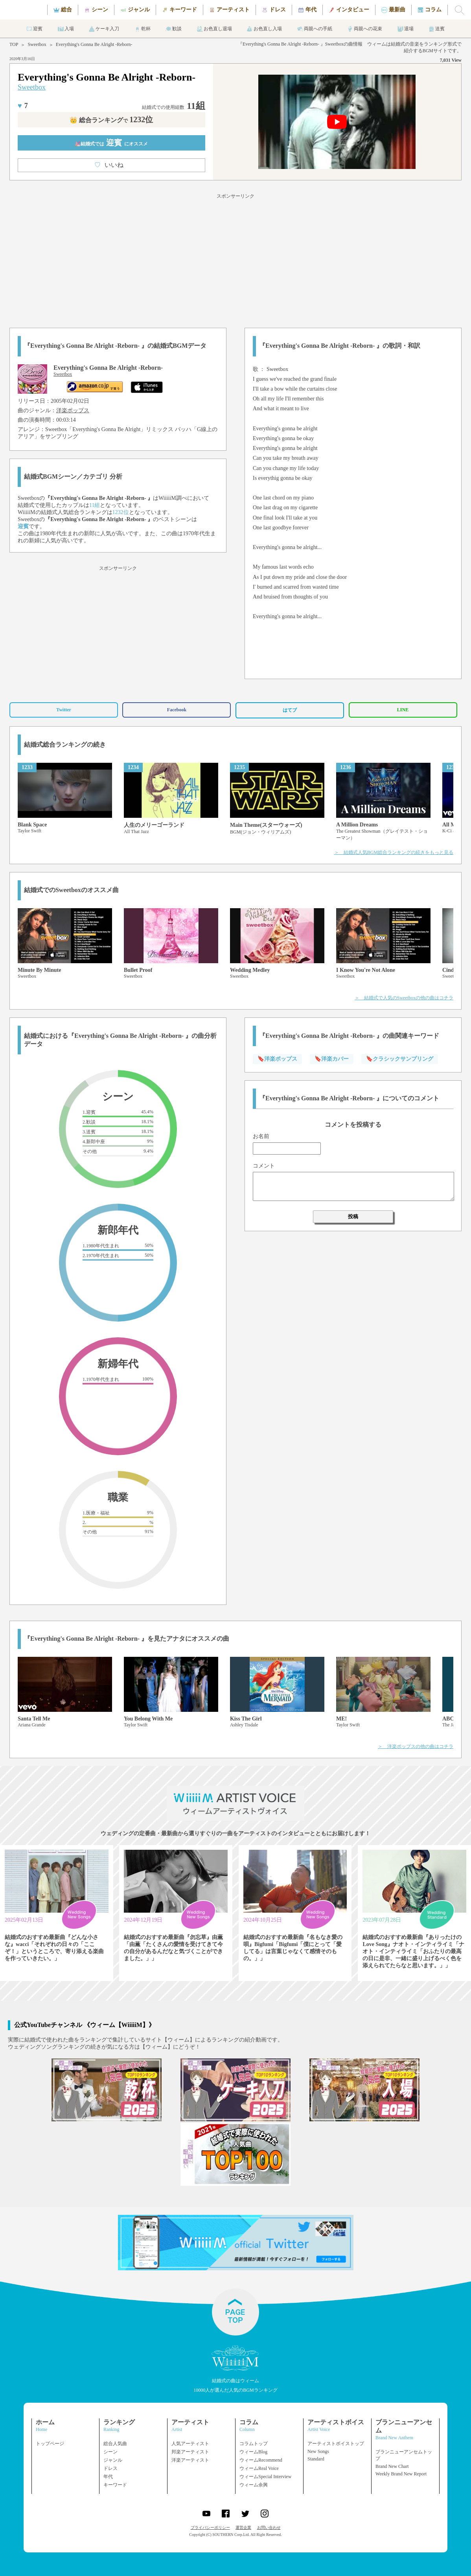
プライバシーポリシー (210, 2527)
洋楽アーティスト (190, 2460)
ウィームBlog (253, 2452)
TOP (13, 44)
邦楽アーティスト (190, 2452)
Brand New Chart (392, 2466)
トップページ (50, 2443)
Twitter (63, 709)
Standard (315, 2459)
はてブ (290, 710)
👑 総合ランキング (111, 120)
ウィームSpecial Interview (265, 2476)
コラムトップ (253, 2443)
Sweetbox (37, 44)
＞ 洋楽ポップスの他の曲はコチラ (415, 1746)
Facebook (176, 709)
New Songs (318, 2451)
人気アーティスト (190, 2443)
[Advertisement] (235, 259)
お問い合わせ (269, 2527)
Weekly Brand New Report (401, 2474)
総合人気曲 (115, 2443)
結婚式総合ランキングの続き (65, 744)
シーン (110, 2452)
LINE (402, 709)
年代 (108, 2476)
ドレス (110, 2468)
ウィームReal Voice (259, 2468)
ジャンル (112, 2460)
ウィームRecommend (260, 2460)
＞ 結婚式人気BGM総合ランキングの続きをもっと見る (393, 852)
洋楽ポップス (72, 410)
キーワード (115, 2485)
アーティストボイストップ (335, 2443)
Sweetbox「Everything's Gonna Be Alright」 (95, 429)
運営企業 (243, 2527)
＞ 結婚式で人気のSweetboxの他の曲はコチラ (404, 998)
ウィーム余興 (253, 2485)
